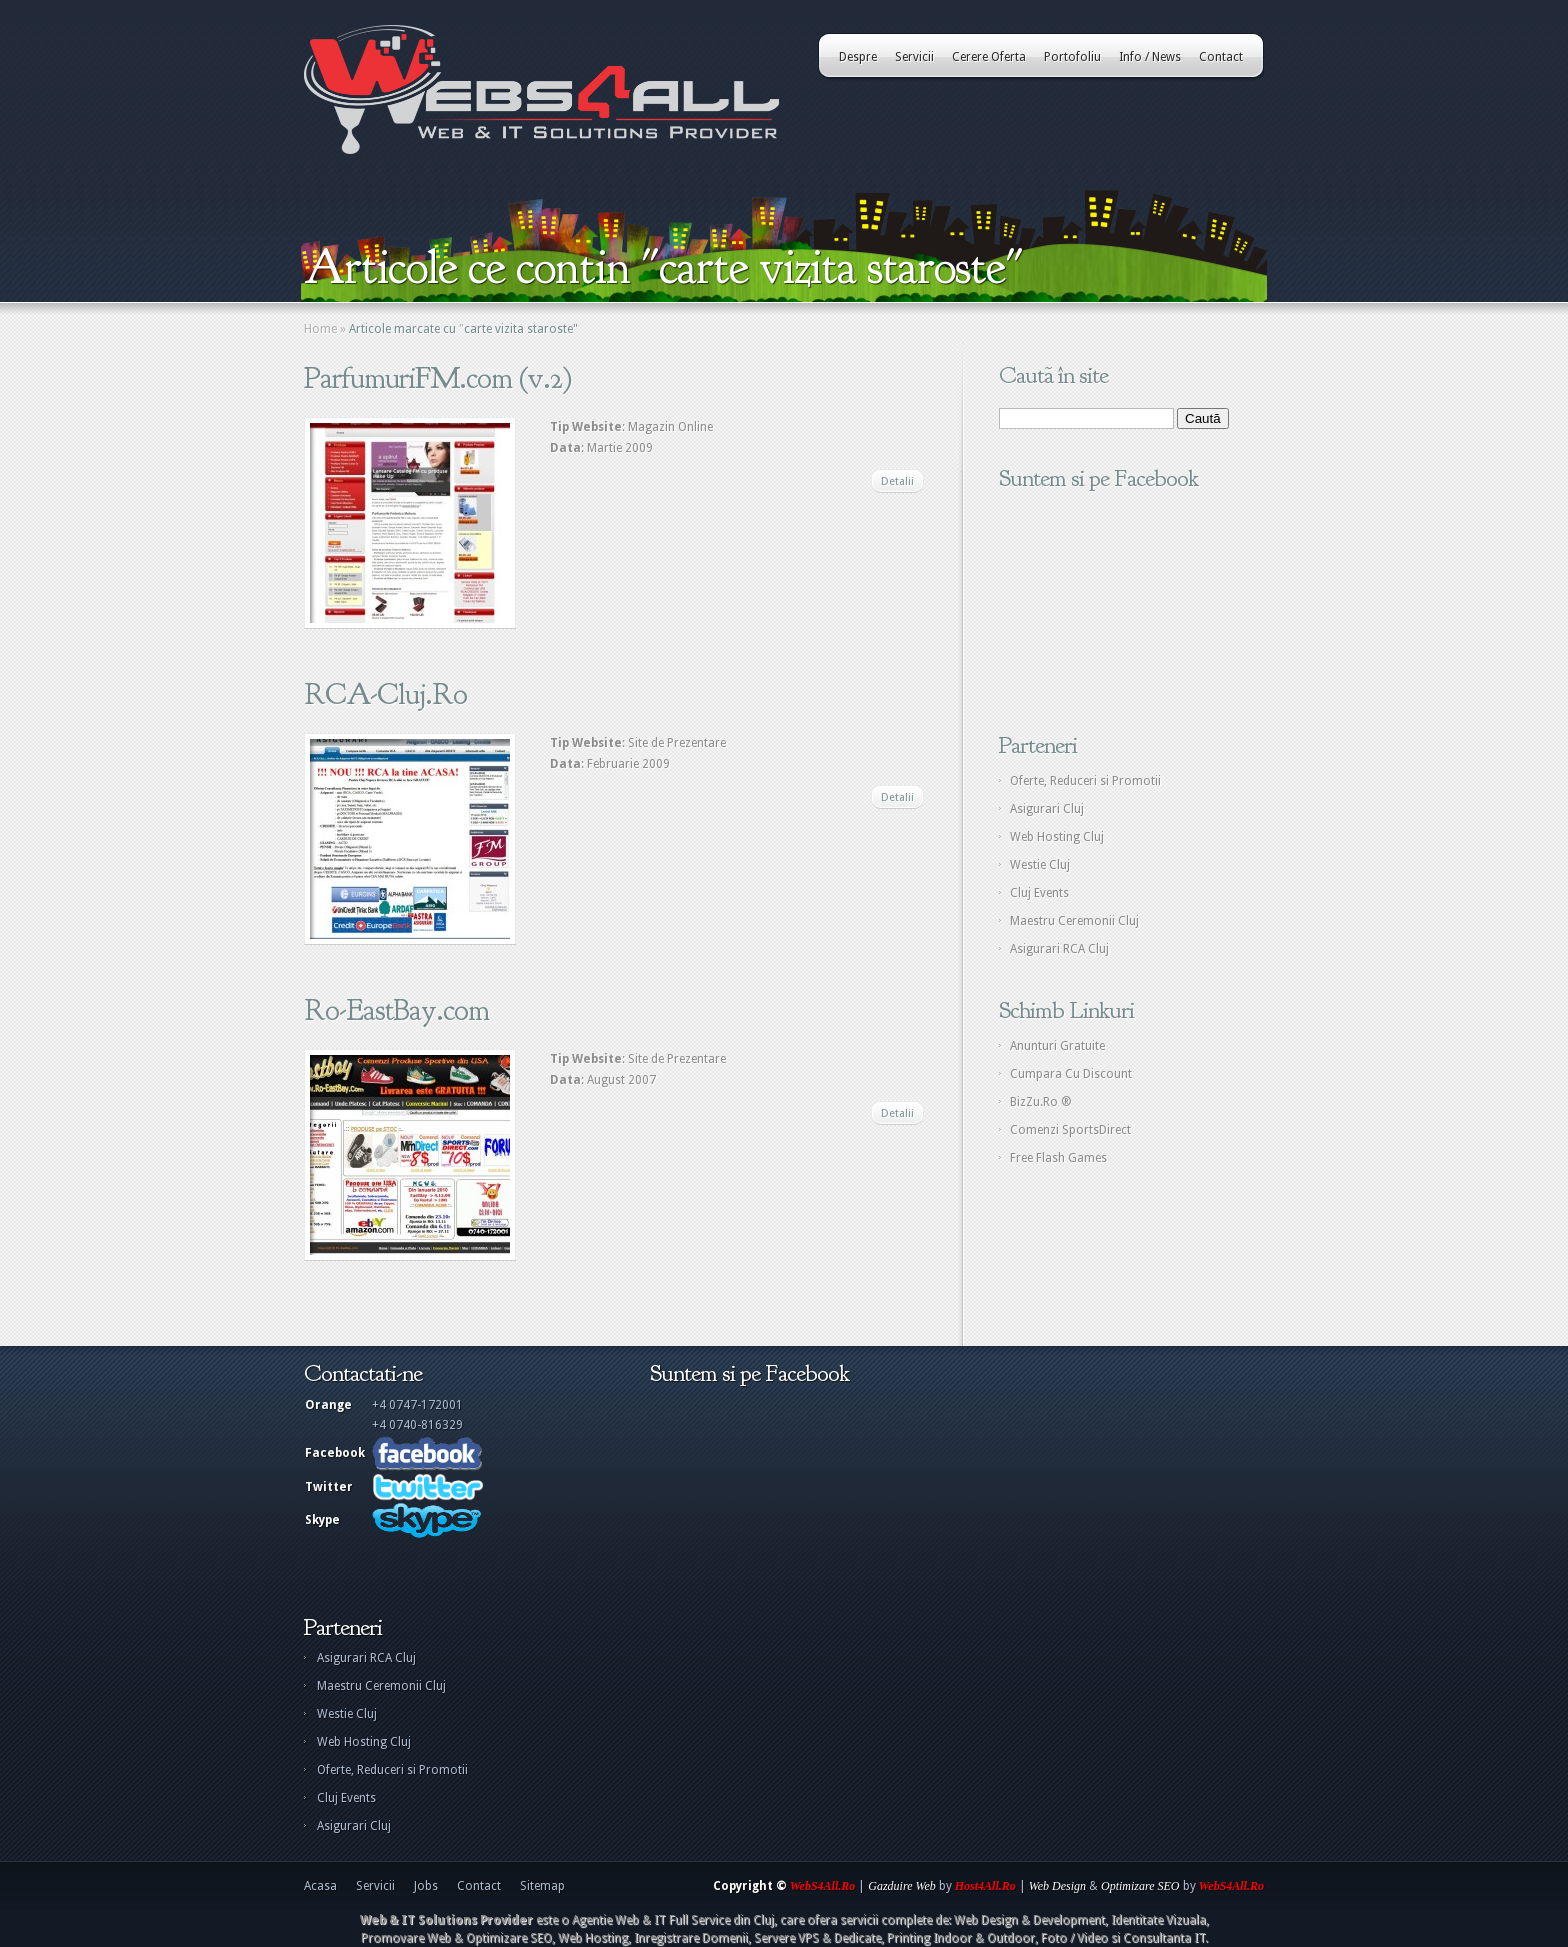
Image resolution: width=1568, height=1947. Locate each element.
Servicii (914, 57)
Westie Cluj (1040, 865)
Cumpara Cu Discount (1071, 1074)
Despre (858, 57)
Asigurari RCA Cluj (1059, 949)
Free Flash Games (1058, 1158)
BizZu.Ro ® (1041, 1102)
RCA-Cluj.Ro (385, 694)
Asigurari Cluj (1047, 809)
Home (320, 329)
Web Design (1057, 1886)
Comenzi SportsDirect (1070, 1130)
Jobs (426, 1886)
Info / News (1150, 57)
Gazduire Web (901, 1886)
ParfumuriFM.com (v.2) (438, 378)
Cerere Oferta (989, 57)
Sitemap (542, 1886)
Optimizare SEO (1140, 1886)
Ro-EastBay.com (396, 1010)
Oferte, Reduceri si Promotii (1085, 781)
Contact (1221, 57)
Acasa (320, 1886)
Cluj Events (1039, 893)
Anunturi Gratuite (1057, 1046)
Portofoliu (1072, 57)
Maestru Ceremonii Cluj (1074, 921)
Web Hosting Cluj (1057, 837)
